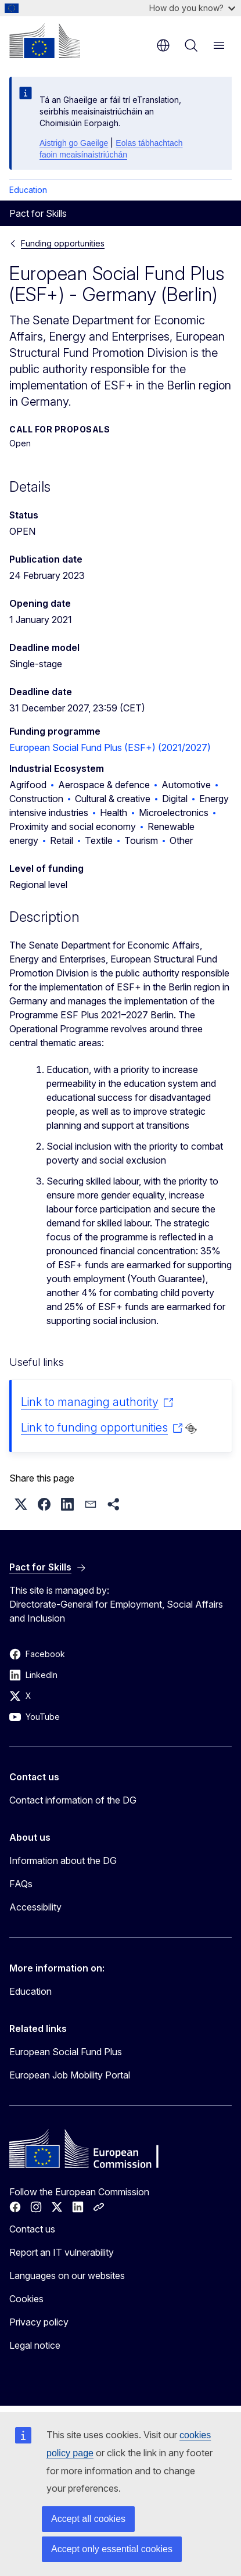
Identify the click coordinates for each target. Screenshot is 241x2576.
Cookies (26, 2299)
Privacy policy (39, 2322)
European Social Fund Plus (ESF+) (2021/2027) (110, 747)
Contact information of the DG (72, 1800)
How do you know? (192, 8)
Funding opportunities (63, 243)
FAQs (21, 1884)
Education (28, 190)
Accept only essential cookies (111, 2549)
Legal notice (34, 2345)
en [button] (163, 45)
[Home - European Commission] (44, 40)
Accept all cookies (88, 2519)
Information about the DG (63, 1860)
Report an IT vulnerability (61, 2252)
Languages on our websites (67, 2275)
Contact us (32, 2229)
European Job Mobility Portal (69, 2075)
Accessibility (35, 1907)
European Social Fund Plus (65, 2052)
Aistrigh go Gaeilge (73, 143)
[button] (21, 1504)
